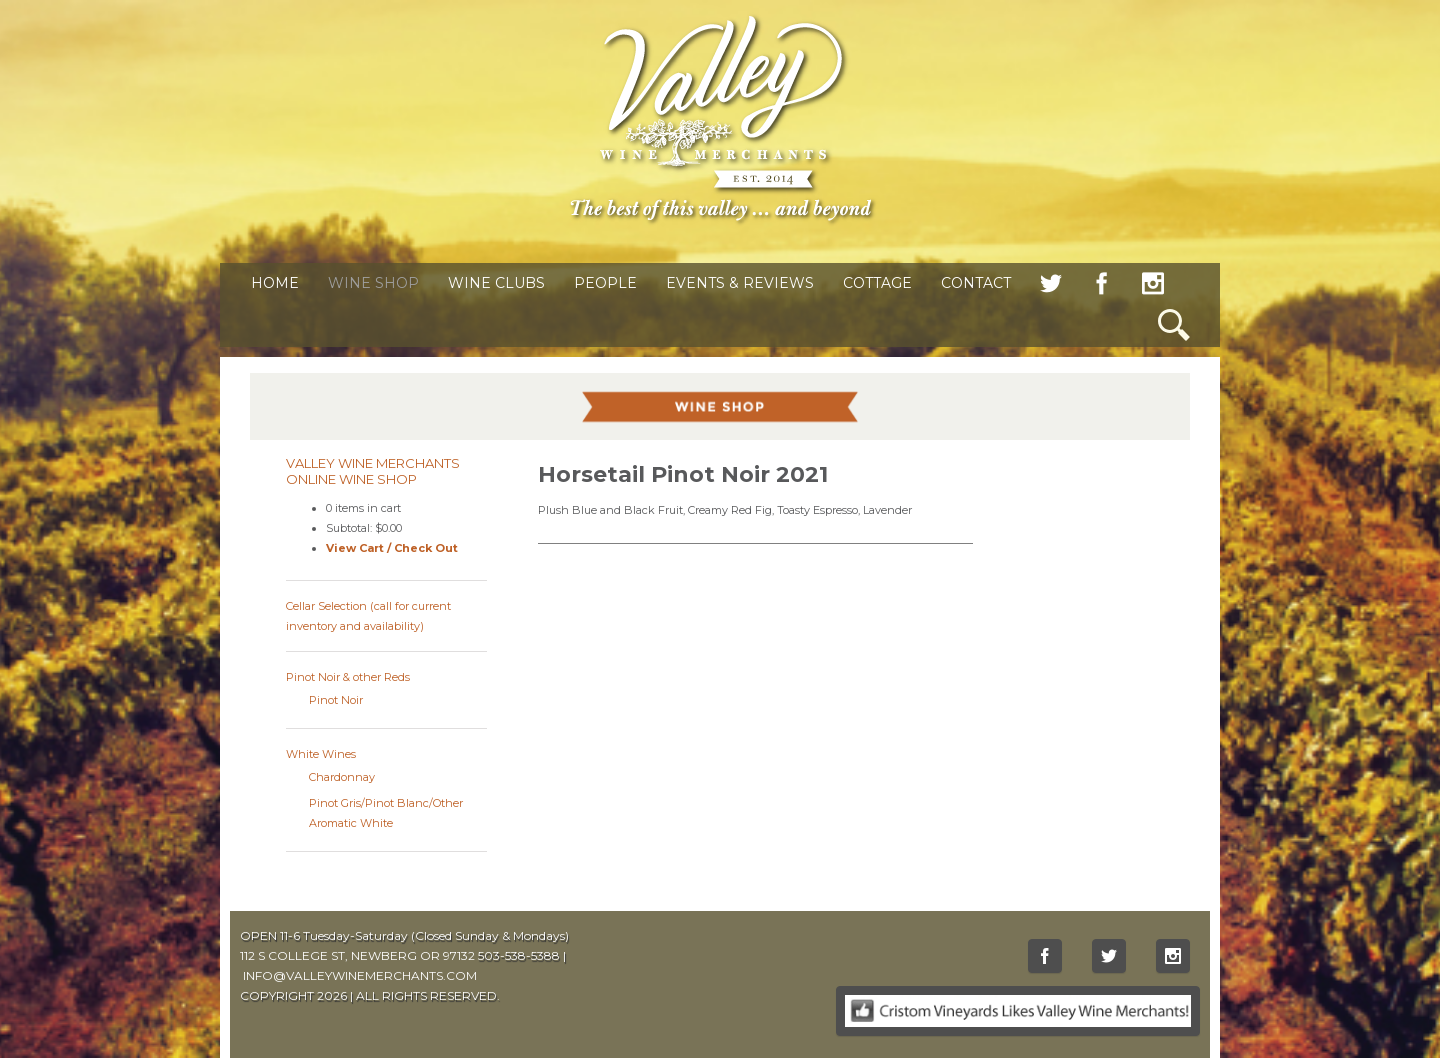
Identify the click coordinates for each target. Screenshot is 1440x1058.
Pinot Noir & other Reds (348, 677)
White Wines (321, 754)
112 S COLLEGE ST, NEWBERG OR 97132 (357, 955)
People (605, 283)
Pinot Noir (336, 700)
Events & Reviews (740, 283)
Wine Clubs (496, 283)
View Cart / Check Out (392, 548)
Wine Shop (373, 283)
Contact (976, 283)
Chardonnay (342, 777)
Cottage (877, 283)
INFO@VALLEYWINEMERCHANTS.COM (360, 975)
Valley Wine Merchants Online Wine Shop (373, 471)
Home (275, 283)
